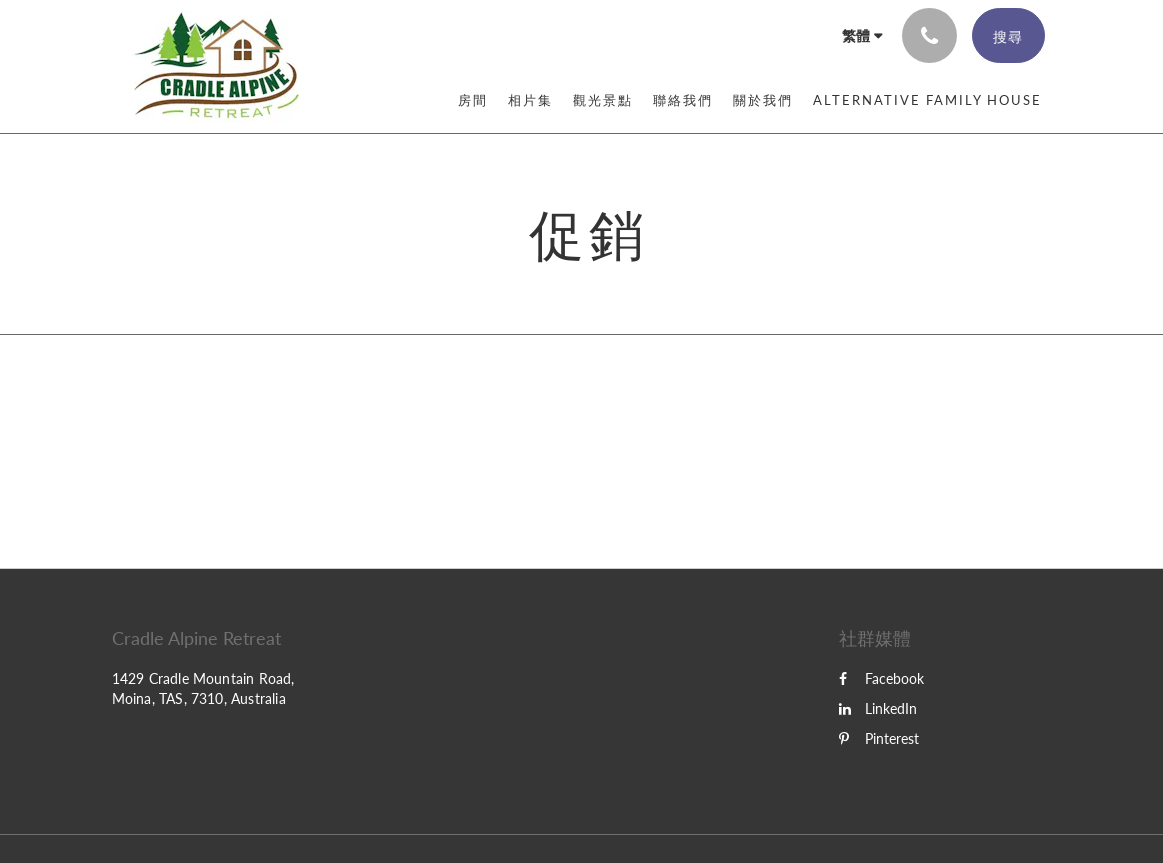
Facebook (881, 678)
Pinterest (879, 738)
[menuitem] (473, 100)
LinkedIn (878, 708)
